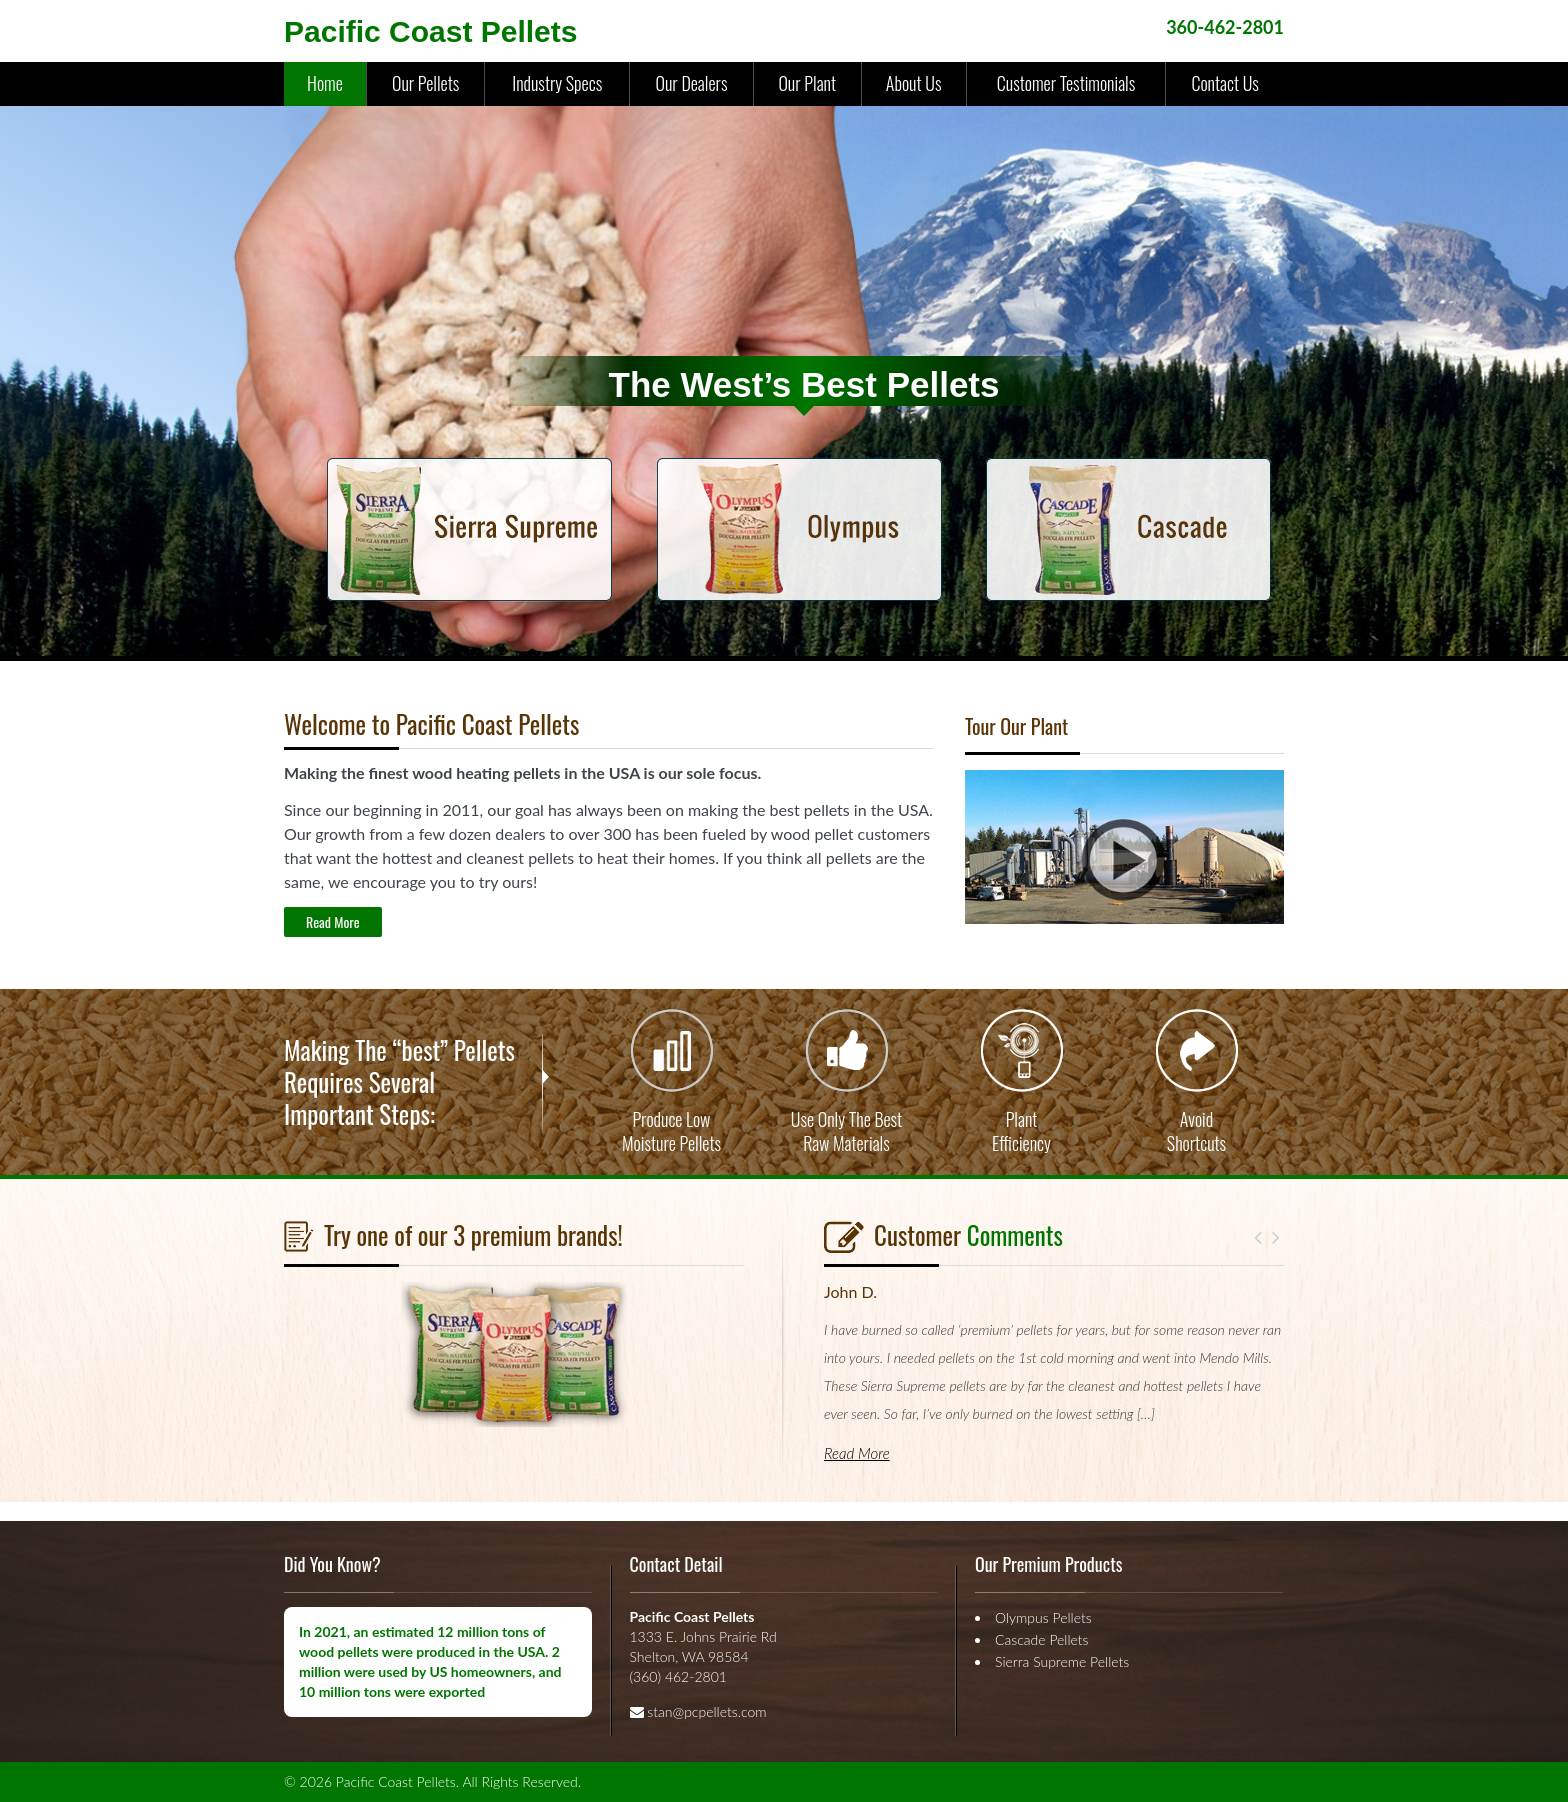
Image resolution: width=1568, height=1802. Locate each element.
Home (325, 83)
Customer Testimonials (1066, 83)
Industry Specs (557, 83)
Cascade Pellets (1042, 1639)
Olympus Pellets (1043, 1617)
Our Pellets (425, 83)
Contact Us (1224, 83)
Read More (333, 921)
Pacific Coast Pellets (430, 31)
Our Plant (807, 83)
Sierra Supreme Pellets (1062, 1661)
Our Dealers (691, 83)
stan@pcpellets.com (706, 1711)
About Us (914, 83)
